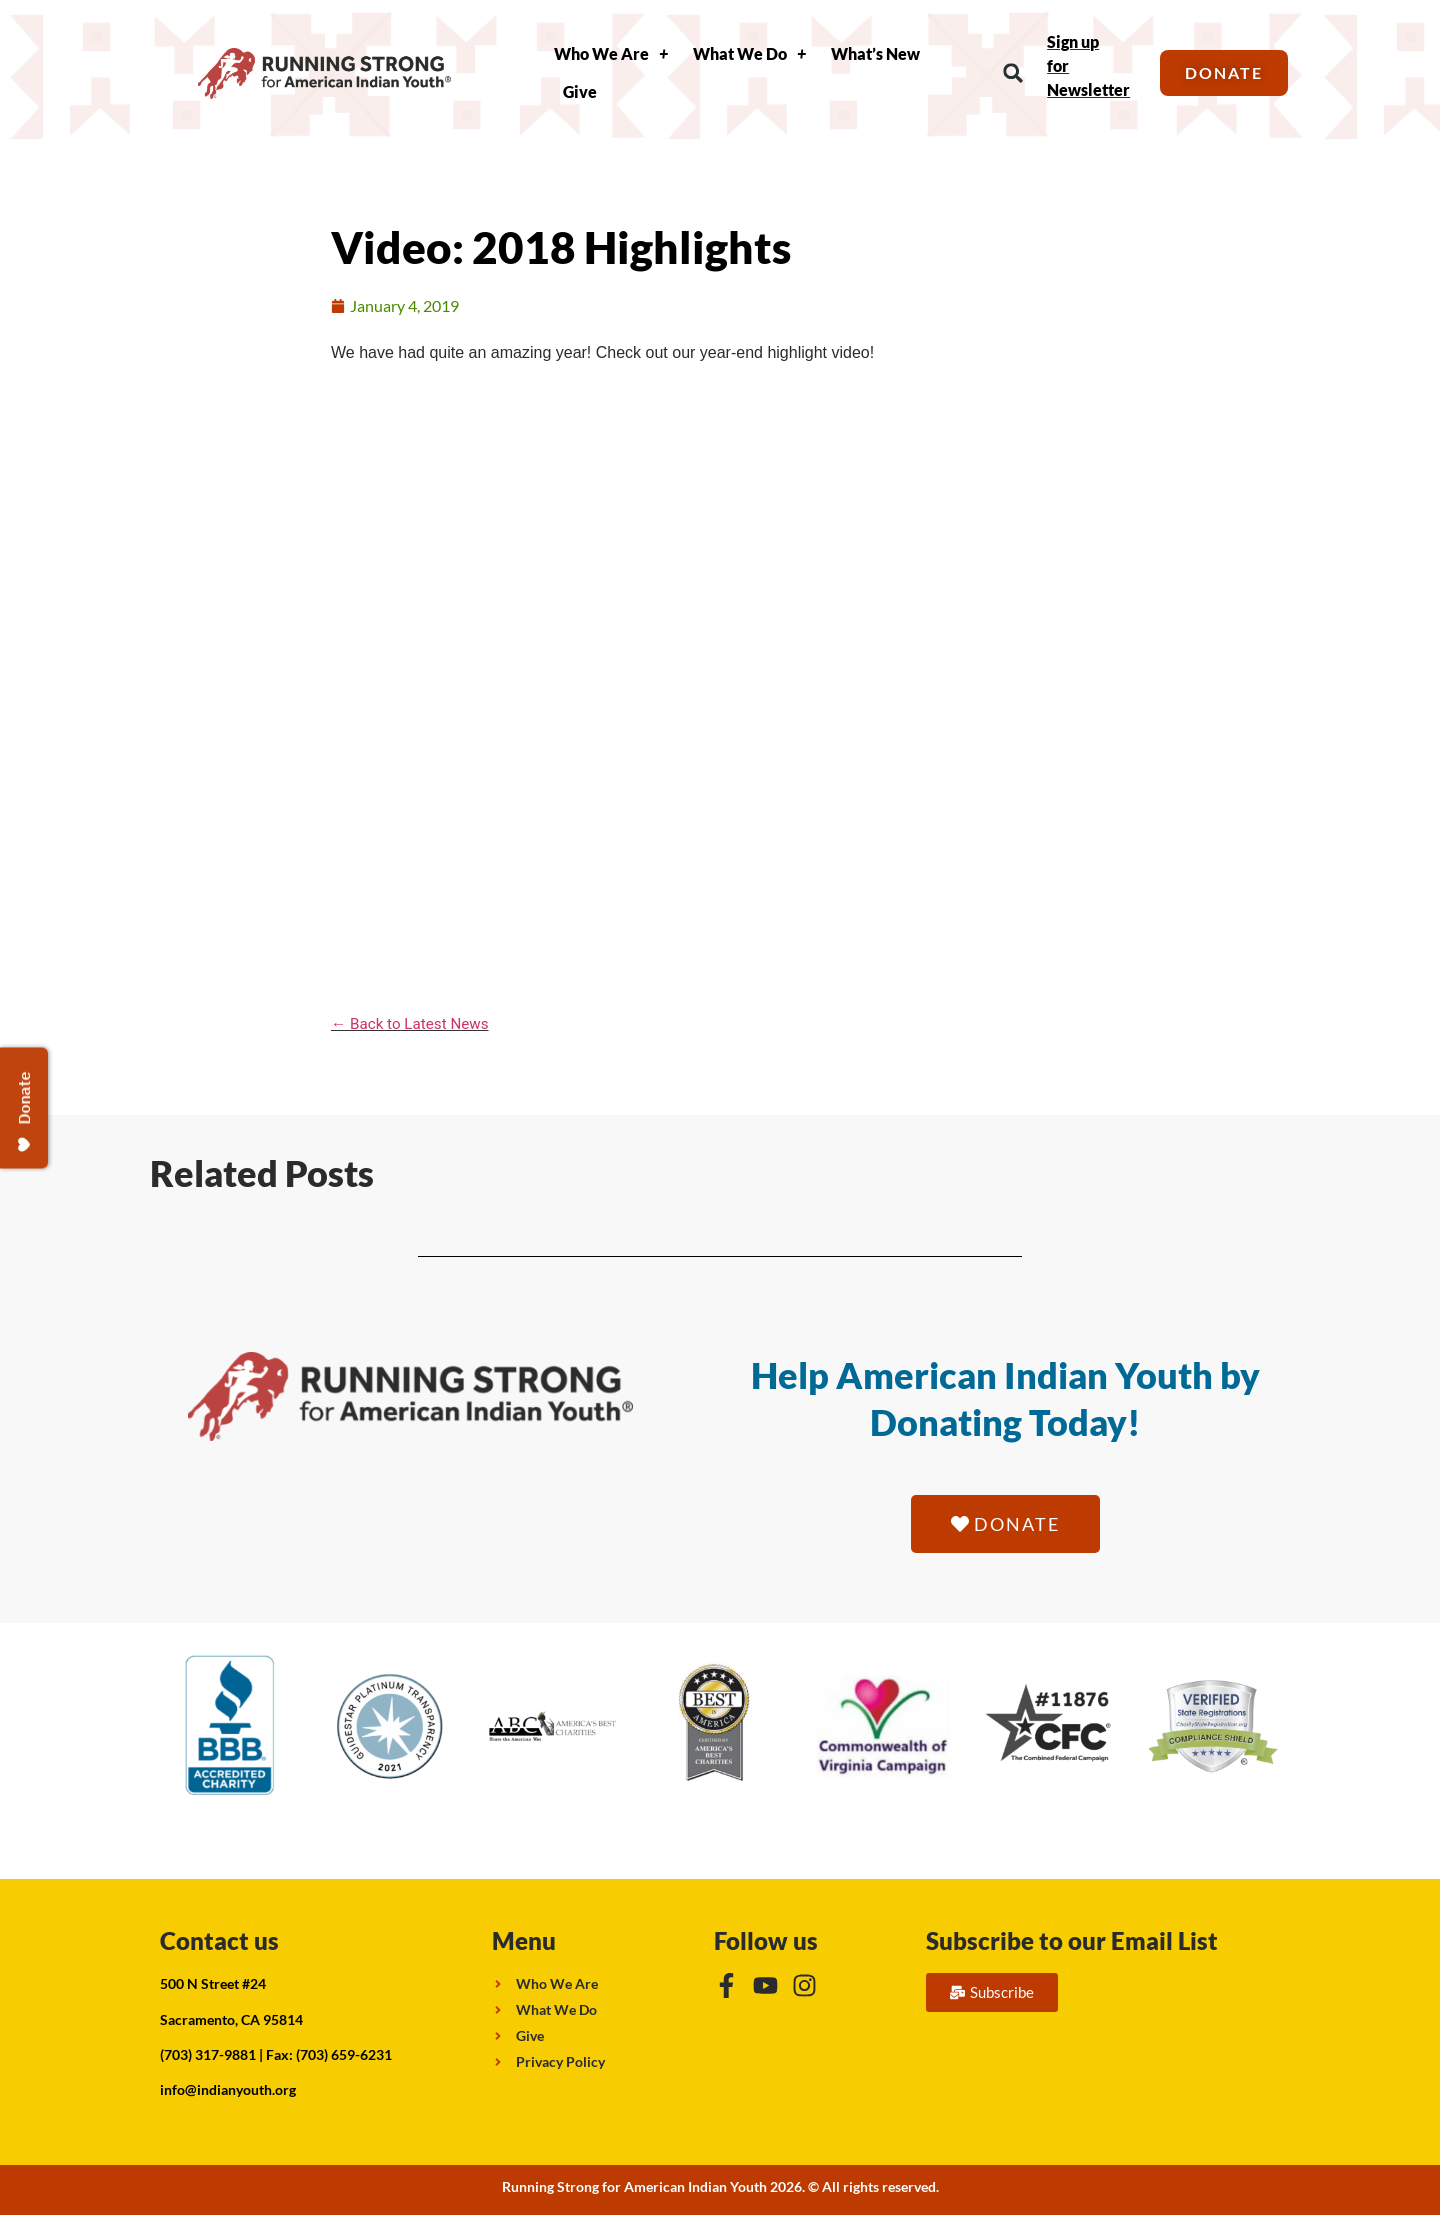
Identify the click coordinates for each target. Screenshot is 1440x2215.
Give (580, 91)
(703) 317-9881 (208, 2054)
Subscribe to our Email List (1072, 1940)
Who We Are (611, 54)
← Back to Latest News (410, 1024)
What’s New (875, 53)
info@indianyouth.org (228, 2089)
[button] (1013, 73)
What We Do (749, 54)
